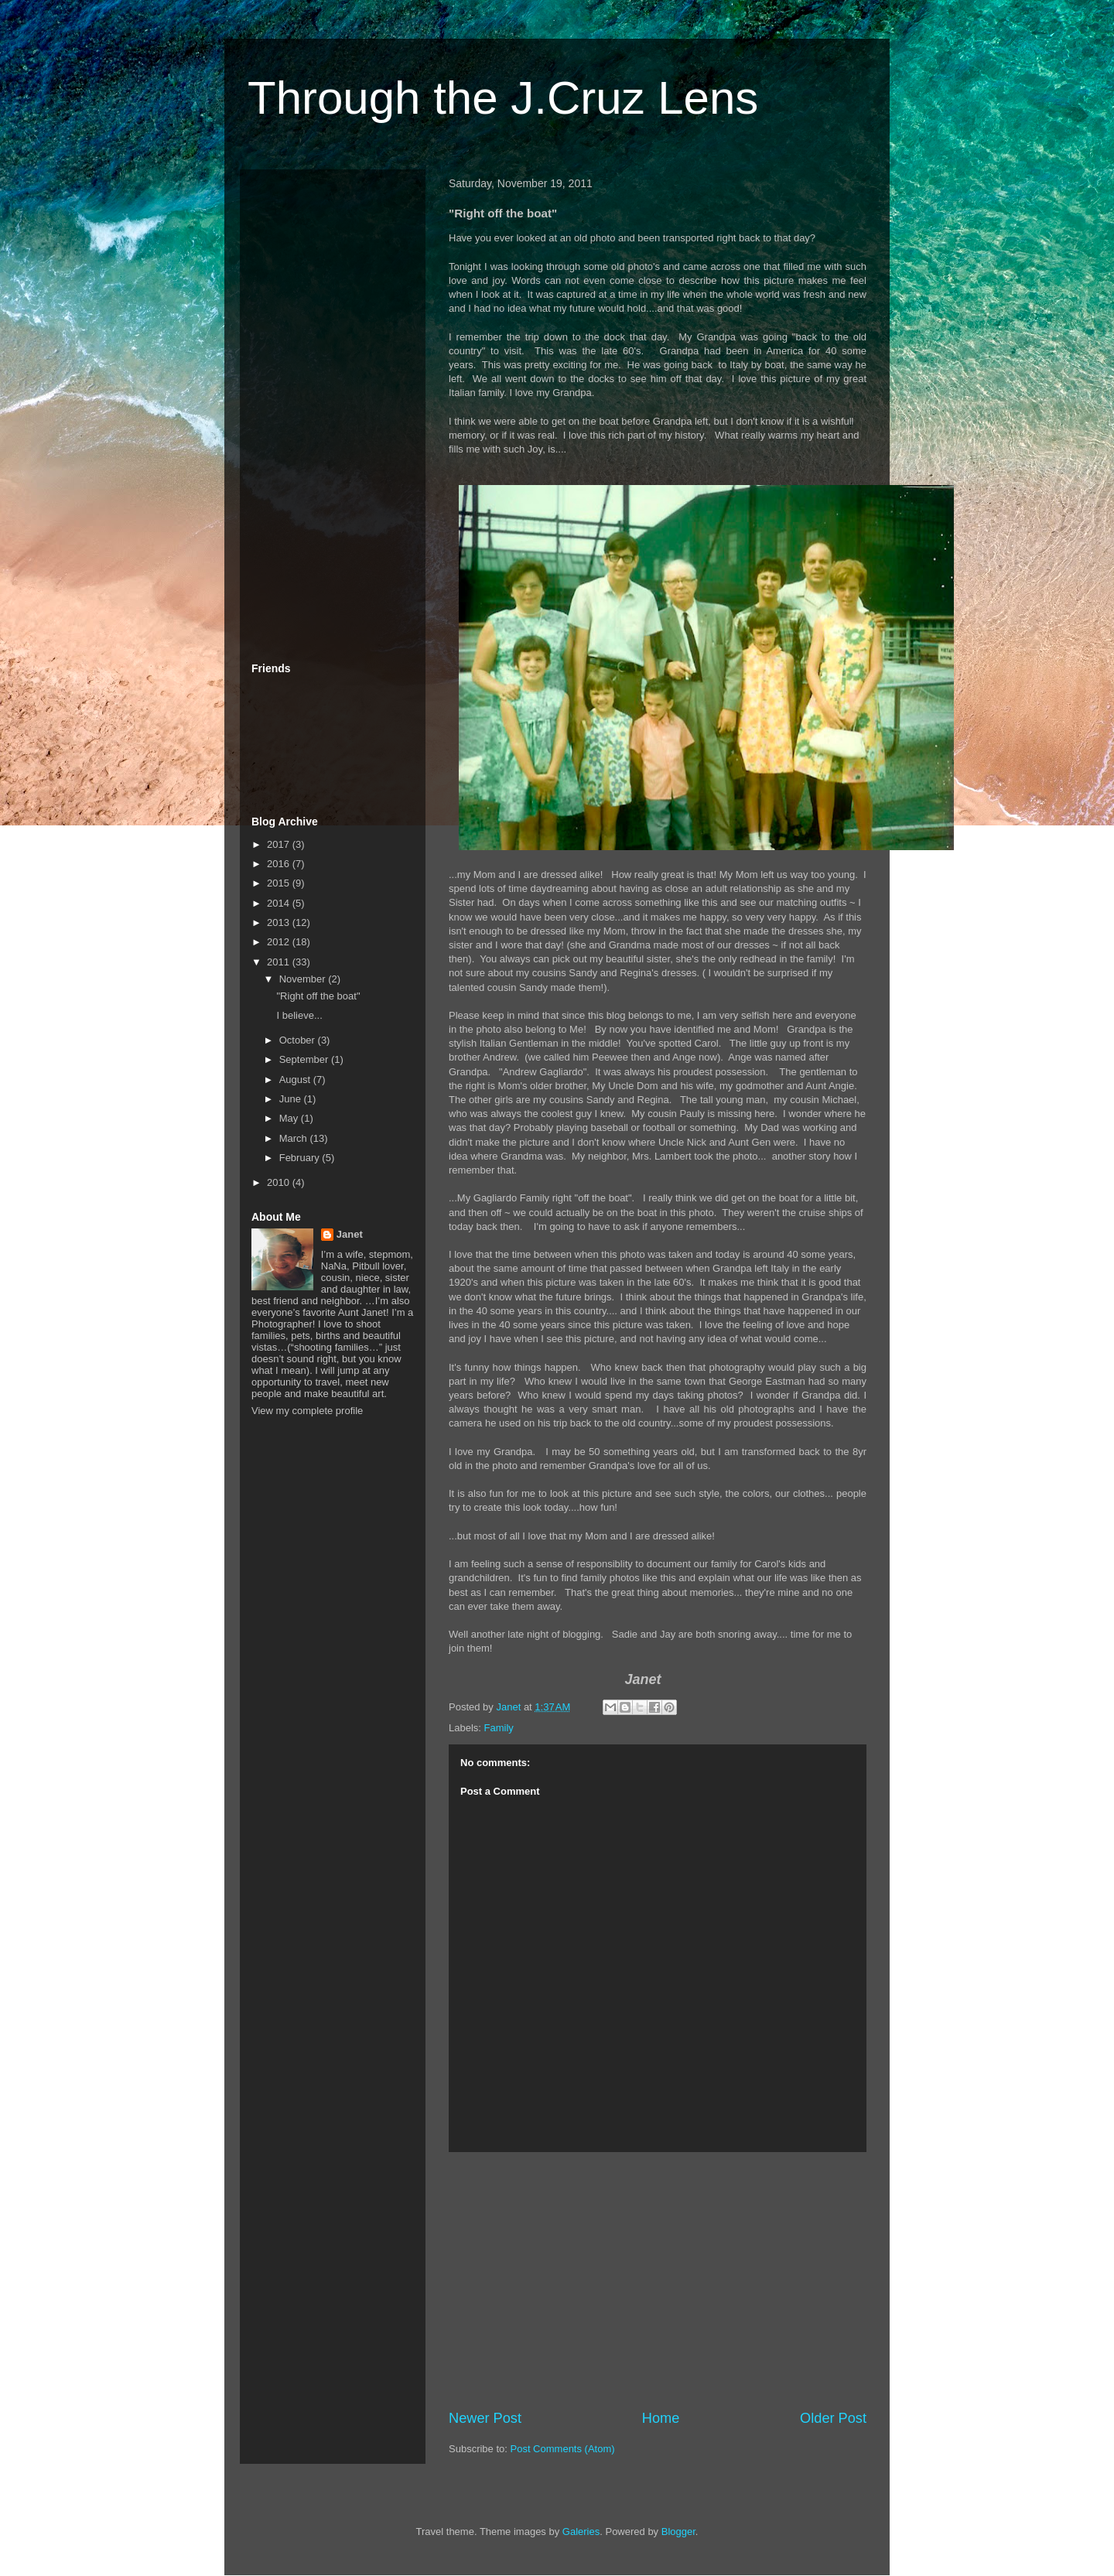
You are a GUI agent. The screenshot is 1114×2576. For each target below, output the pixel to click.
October (298, 1040)
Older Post (833, 2418)
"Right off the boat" (318, 996)
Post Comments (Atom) (563, 2449)
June (291, 1099)
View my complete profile (307, 1410)
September (305, 1059)
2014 (279, 903)
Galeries (581, 2531)
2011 (279, 962)
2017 (279, 844)
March (294, 1138)
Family (499, 1728)
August (296, 1079)
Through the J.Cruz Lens (503, 98)
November (304, 979)
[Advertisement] (657, 2280)
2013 (279, 922)
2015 (279, 883)
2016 (279, 863)
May (290, 1118)
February (301, 1157)
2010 (279, 1182)
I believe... (299, 1015)
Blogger (678, 2531)
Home (661, 2418)
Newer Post (485, 2418)
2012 (279, 942)
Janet (350, 1234)
